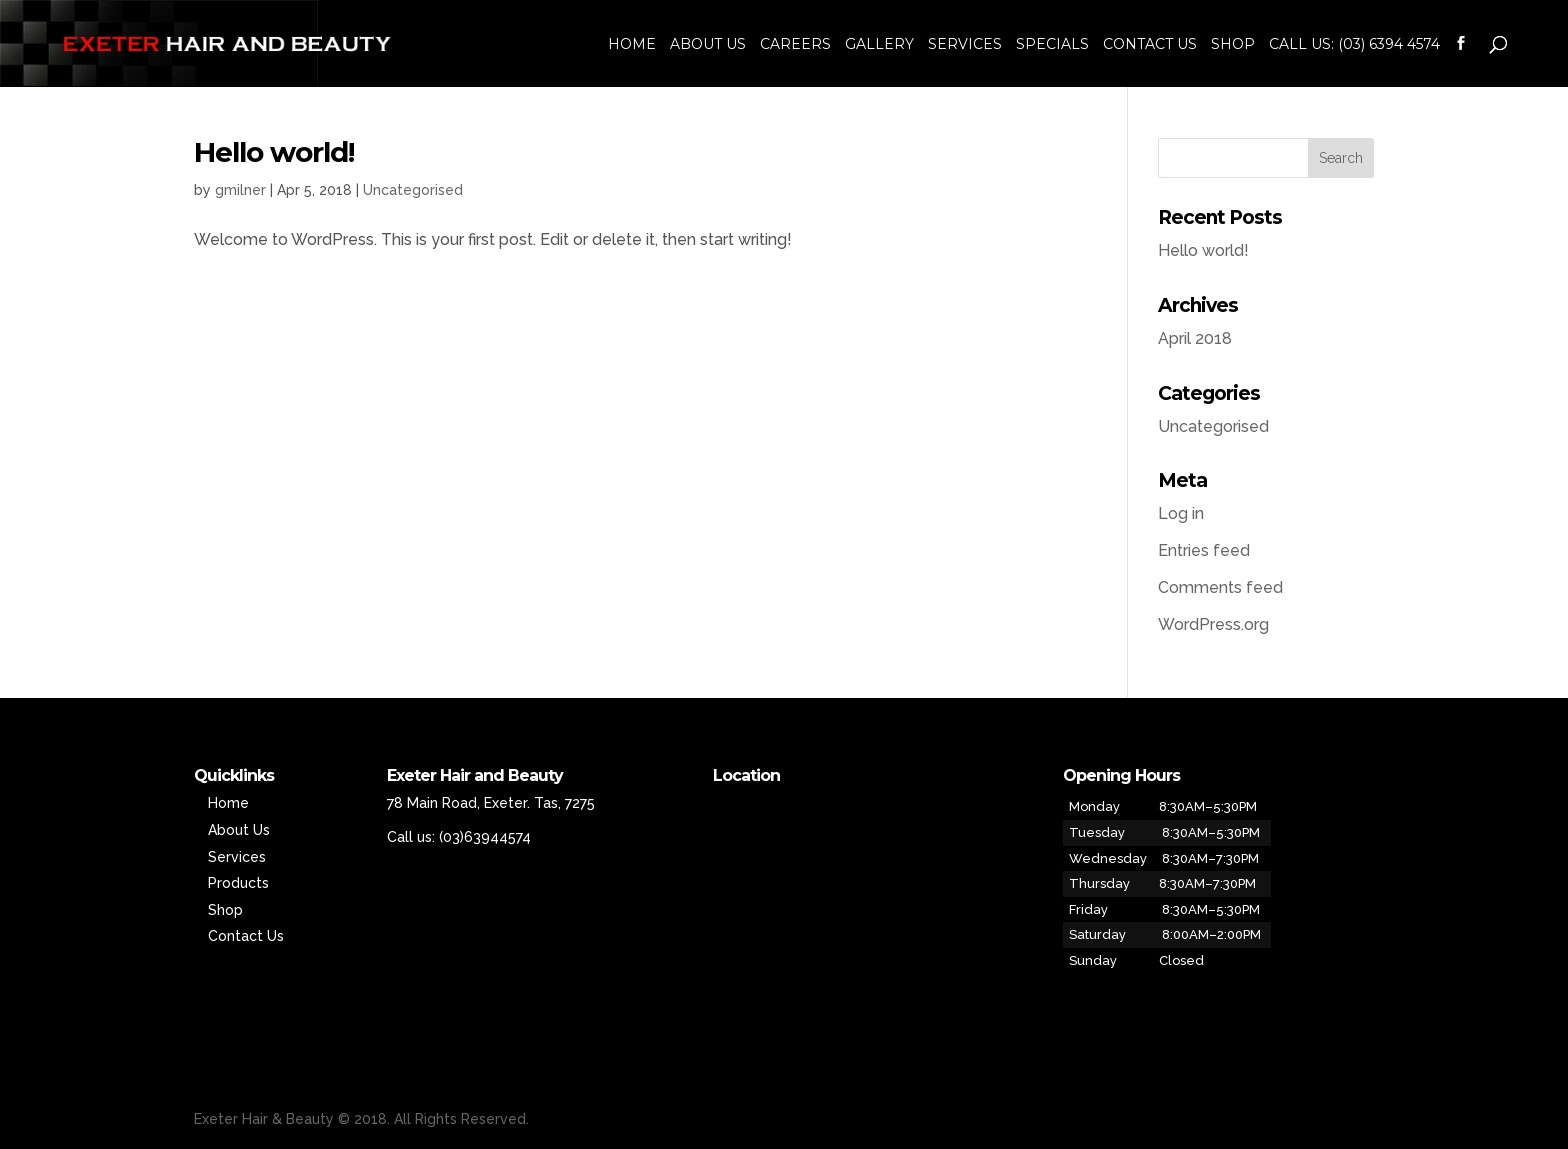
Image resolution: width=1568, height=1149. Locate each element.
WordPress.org (1213, 624)
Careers (795, 45)
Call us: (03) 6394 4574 (1354, 45)
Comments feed (1220, 587)
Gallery (879, 45)
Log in (1181, 513)
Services (965, 45)
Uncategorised (413, 190)
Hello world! (274, 152)
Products (238, 883)
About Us (708, 45)
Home (632, 45)
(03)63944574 (485, 837)
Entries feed (1204, 550)
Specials (1052, 45)
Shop (1233, 45)
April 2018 (1195, 338)
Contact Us (1150, 45)
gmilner (240, 190)
